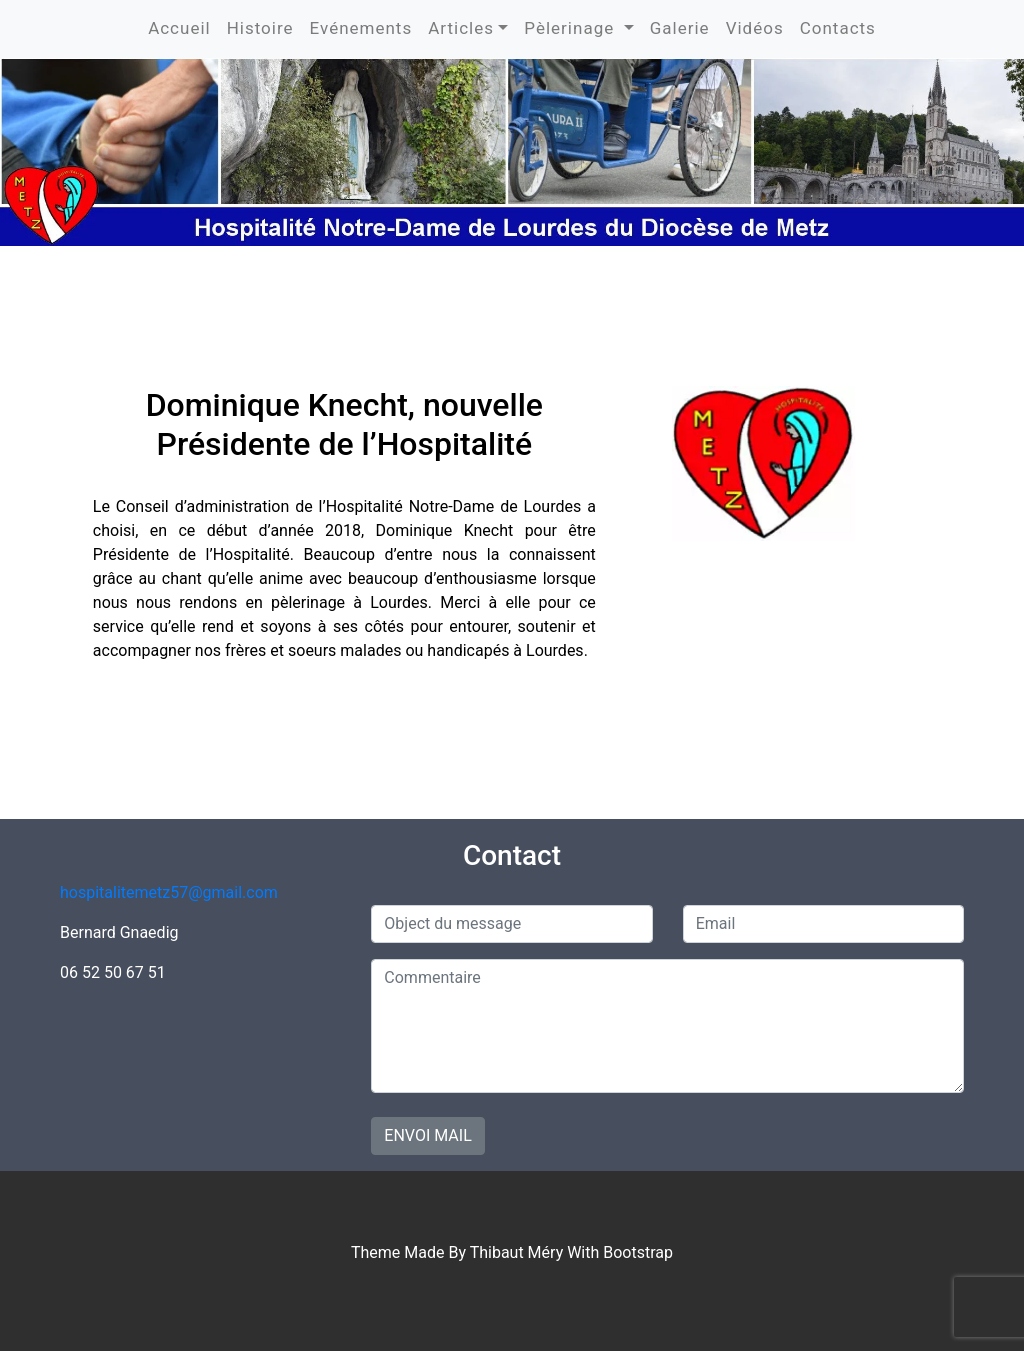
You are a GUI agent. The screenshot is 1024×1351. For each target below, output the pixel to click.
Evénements (361, 28)
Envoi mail (427, 1135)
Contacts (838, 28)
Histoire (260, 28)
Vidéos (755, 28)
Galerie (680, 28)
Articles (461, 28)
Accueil (179, 28)
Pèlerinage (571, 28)
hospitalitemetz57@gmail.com (169, 892)
